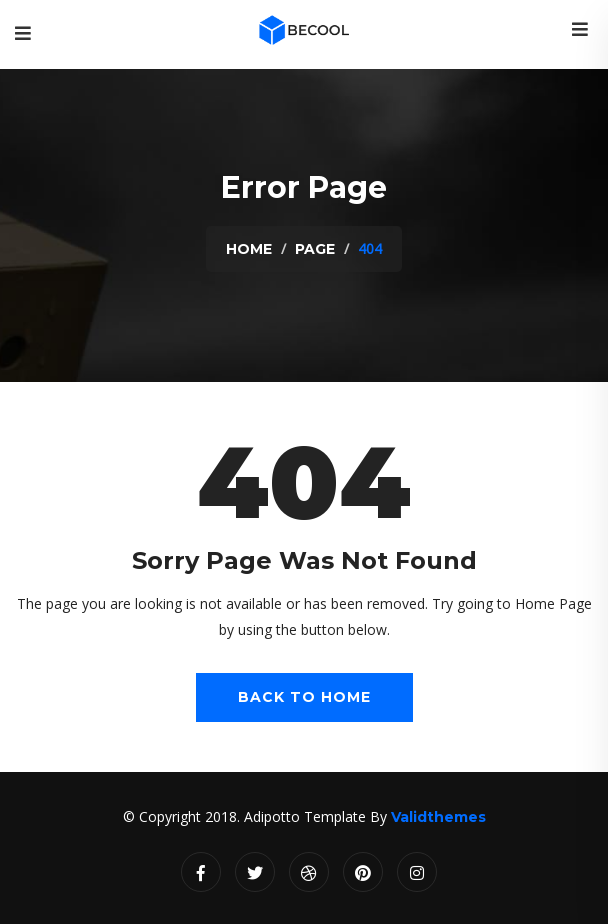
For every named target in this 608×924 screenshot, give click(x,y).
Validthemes (438, 817)
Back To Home (304, 697)
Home (249, 249)
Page (315, 249)
